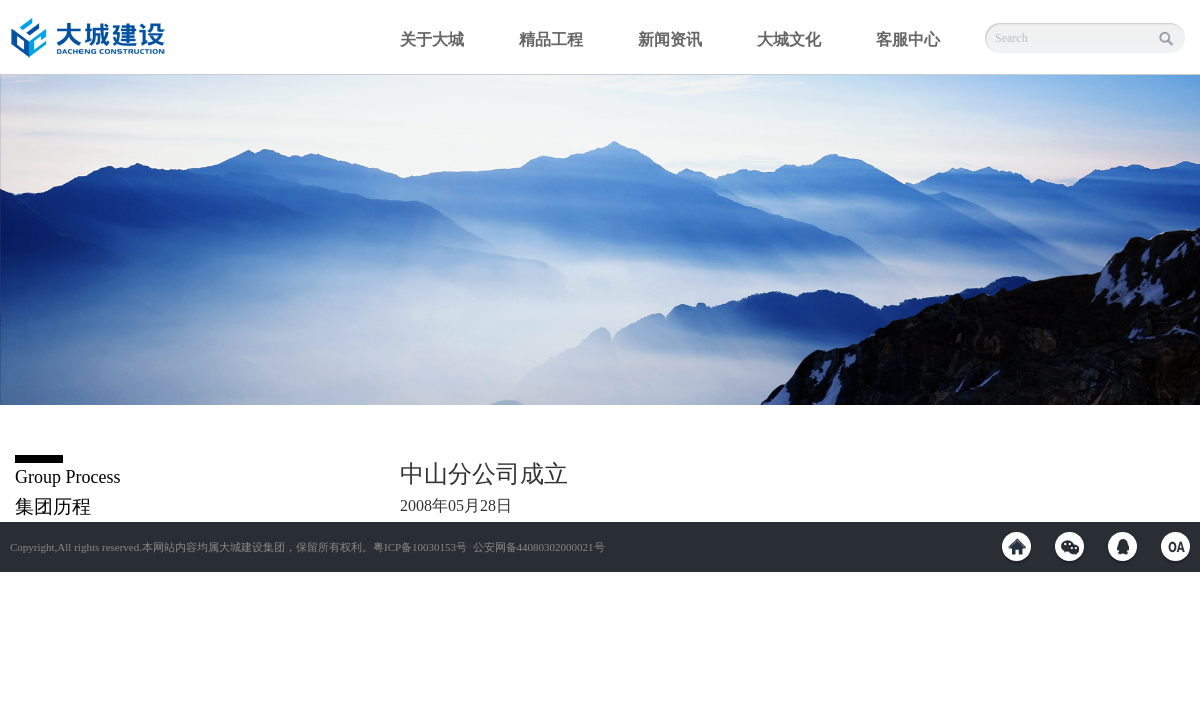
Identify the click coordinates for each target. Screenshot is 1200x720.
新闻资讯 (670, 39)
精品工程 (551, 39)
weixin (1069, 546)
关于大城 (432, 39)
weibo (1016, 546)
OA (1175, 546)
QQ (1122, 546)
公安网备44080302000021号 (539, 547)
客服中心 (908, 39)
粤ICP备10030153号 (420, 547)
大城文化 (789, 39)
